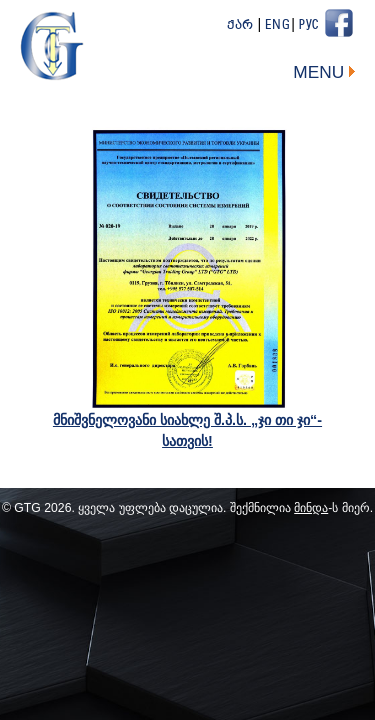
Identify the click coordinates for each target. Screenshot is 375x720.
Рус (309, 25)
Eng (278, 25)
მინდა (311, 508)
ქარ (240, 25)
